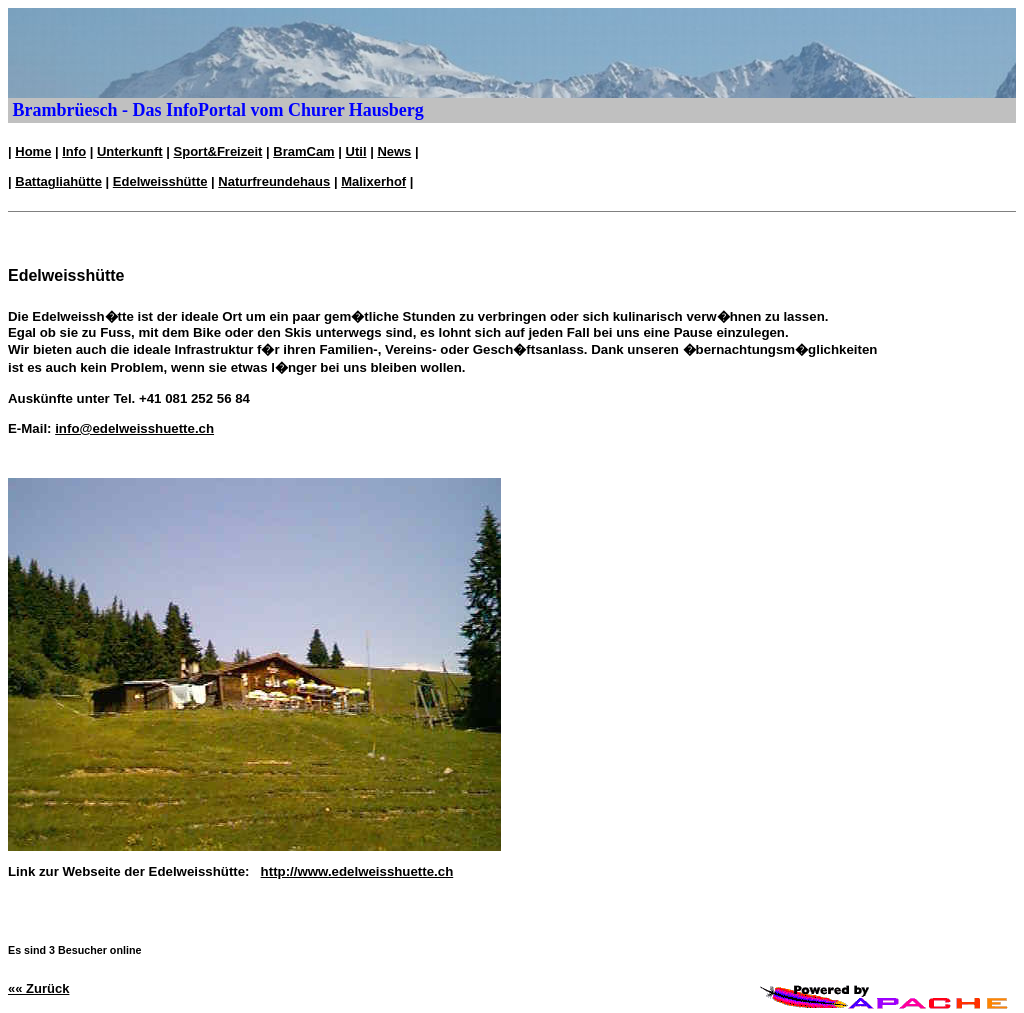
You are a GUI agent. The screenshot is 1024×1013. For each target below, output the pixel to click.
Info (74, 151)
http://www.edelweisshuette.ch (357, 871)
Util (356, 151)
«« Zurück (38, 988)
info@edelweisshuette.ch (134, 428)
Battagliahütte (58, 181)
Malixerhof (373, 181)
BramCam (303, 151)
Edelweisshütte (160, 181)
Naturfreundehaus (274, 181)
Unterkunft (130, 151)
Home (33, 151)
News (394, 151)
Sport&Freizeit (218, 151)
